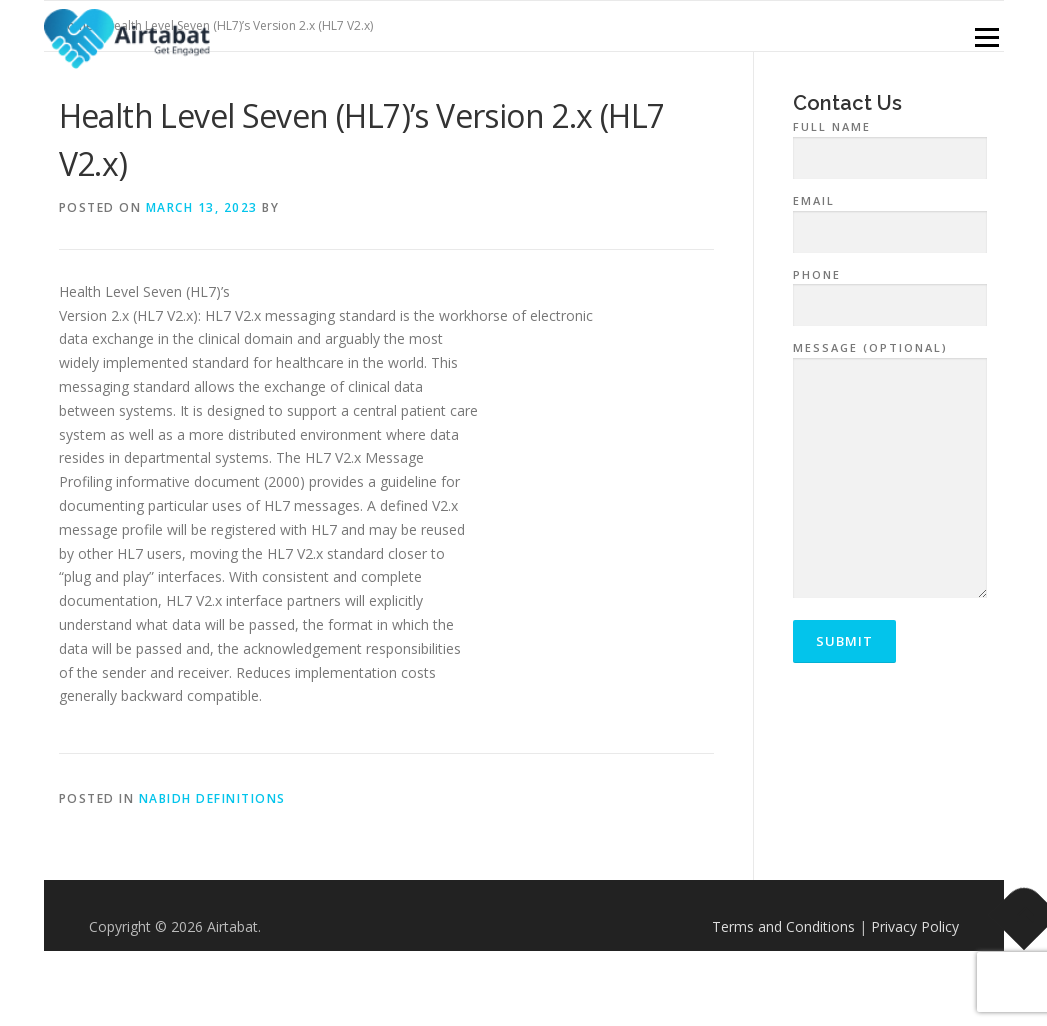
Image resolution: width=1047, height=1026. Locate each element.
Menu (986, 37)
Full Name (890, 143)
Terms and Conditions (783, 926)
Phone (890, 291)
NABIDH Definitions (212, 798)
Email (890, 217)
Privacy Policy (915, 926)
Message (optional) (890, 471)
